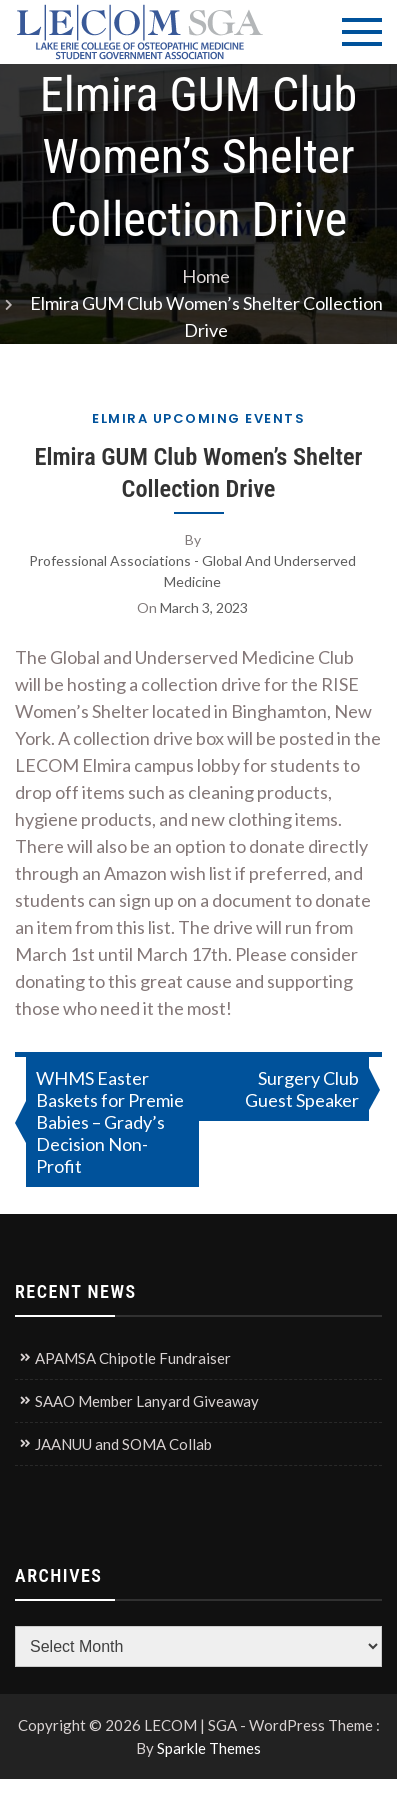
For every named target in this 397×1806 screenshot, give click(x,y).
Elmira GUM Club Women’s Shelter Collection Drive (198, 472)
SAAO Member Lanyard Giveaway (147, 1401)
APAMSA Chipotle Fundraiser (133, 1358)
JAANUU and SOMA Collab (123, 1444)
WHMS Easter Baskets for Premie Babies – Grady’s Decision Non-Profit (110, 1122)
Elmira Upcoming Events (198, 418)
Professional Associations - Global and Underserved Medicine (192, 571)
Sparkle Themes (209, 1748)
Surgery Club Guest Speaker (302, 1089)
